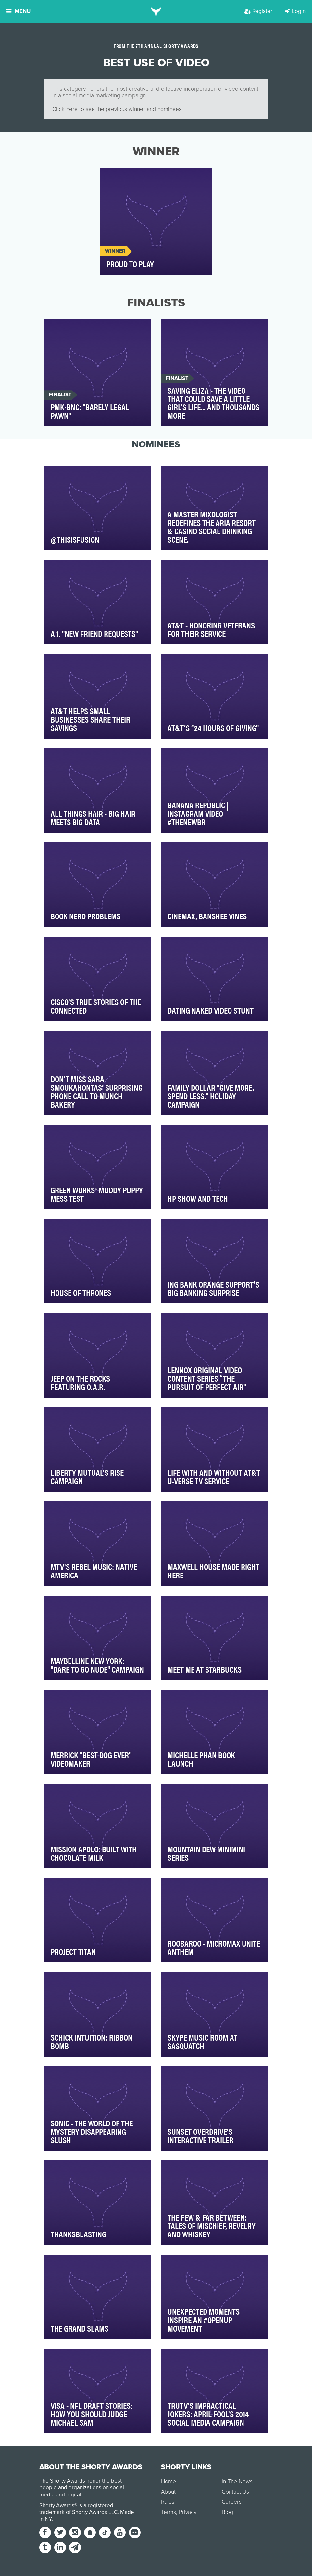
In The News (237, 2481)
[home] (156, 11)
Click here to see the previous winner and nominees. (117, 109)
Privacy (187, 2512)
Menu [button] (18, 11)
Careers (232, 2501)
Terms (168, 2512)
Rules (167, 2501)
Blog (227, 2512)
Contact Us (235, 2491)
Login (295, 11)
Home (168, 2481)
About (168, 2491)
